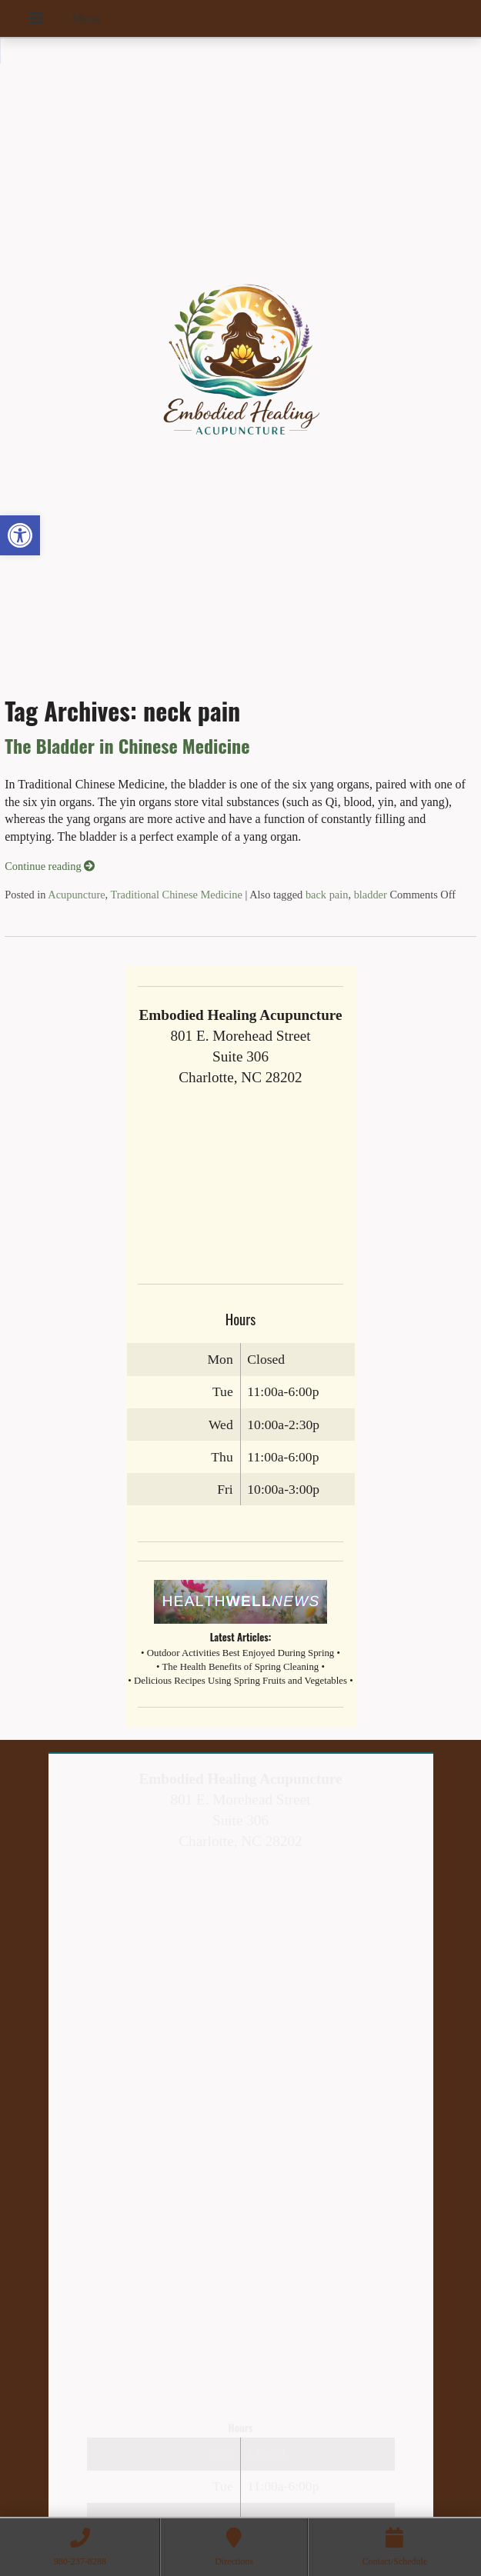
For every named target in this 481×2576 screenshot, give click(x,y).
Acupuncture (76, 894)
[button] (20, 535)
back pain (327, 894)
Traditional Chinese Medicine (176, 894)
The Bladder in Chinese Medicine (127, 745)
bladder (370, 894)
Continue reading (50, 866)
